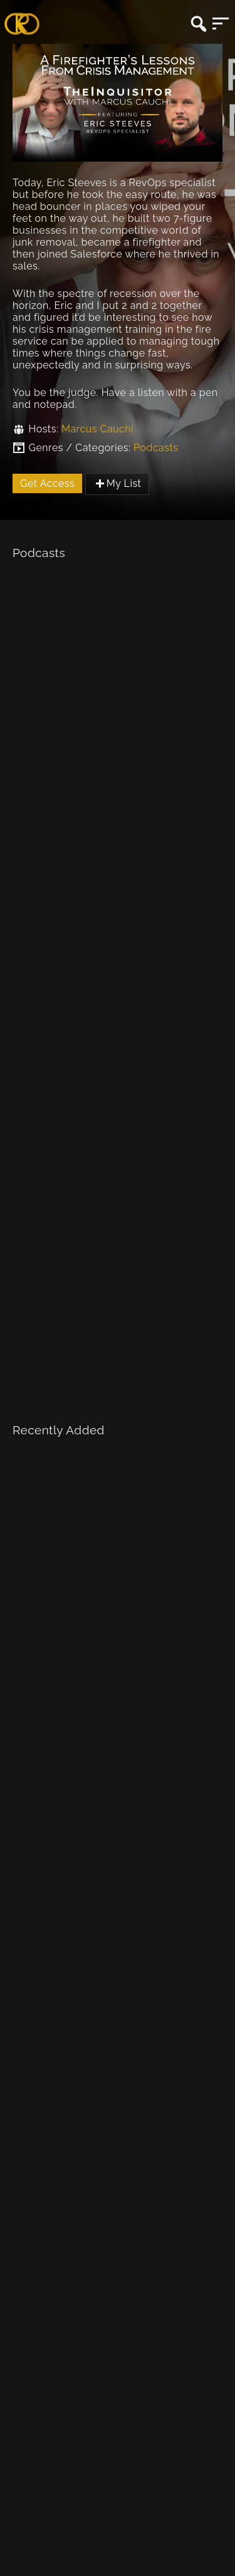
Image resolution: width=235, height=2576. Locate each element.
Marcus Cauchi (97, 429)
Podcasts (155, 448)
